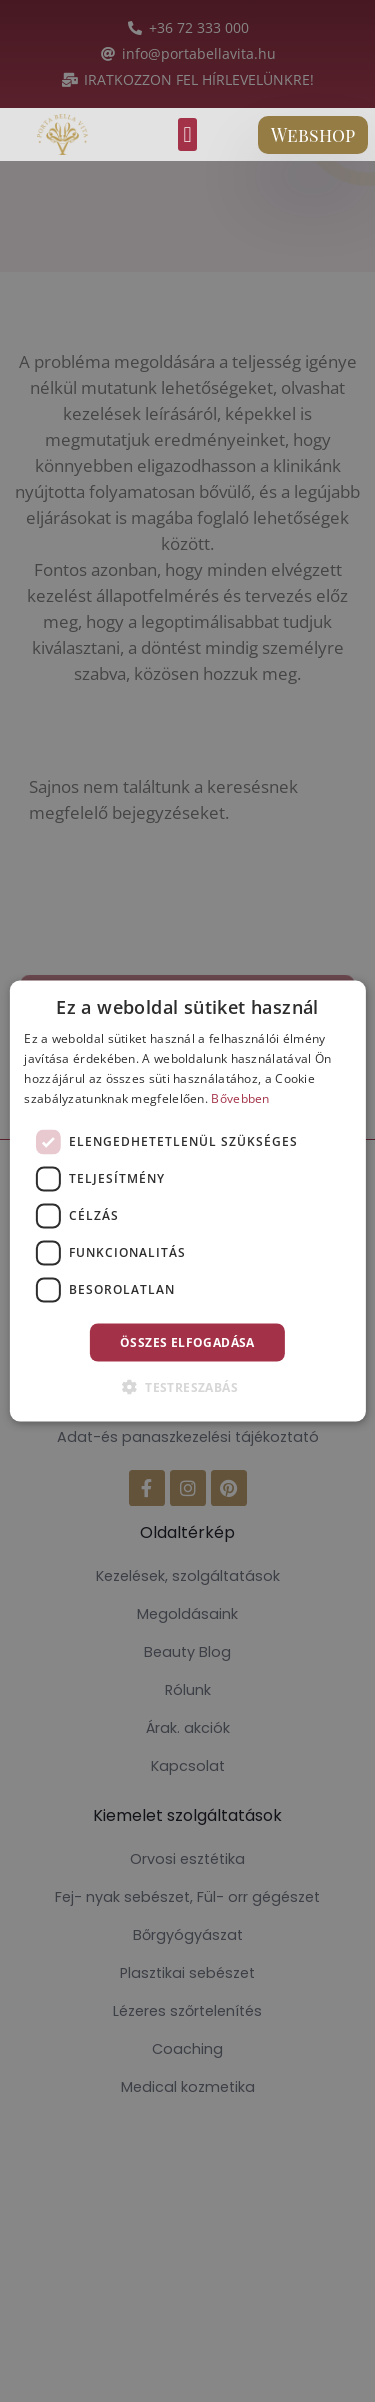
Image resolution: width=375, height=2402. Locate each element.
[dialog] (187, 1201)
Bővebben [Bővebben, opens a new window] (240, 1097)
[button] (187, 134)
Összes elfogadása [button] (187, 1341)
